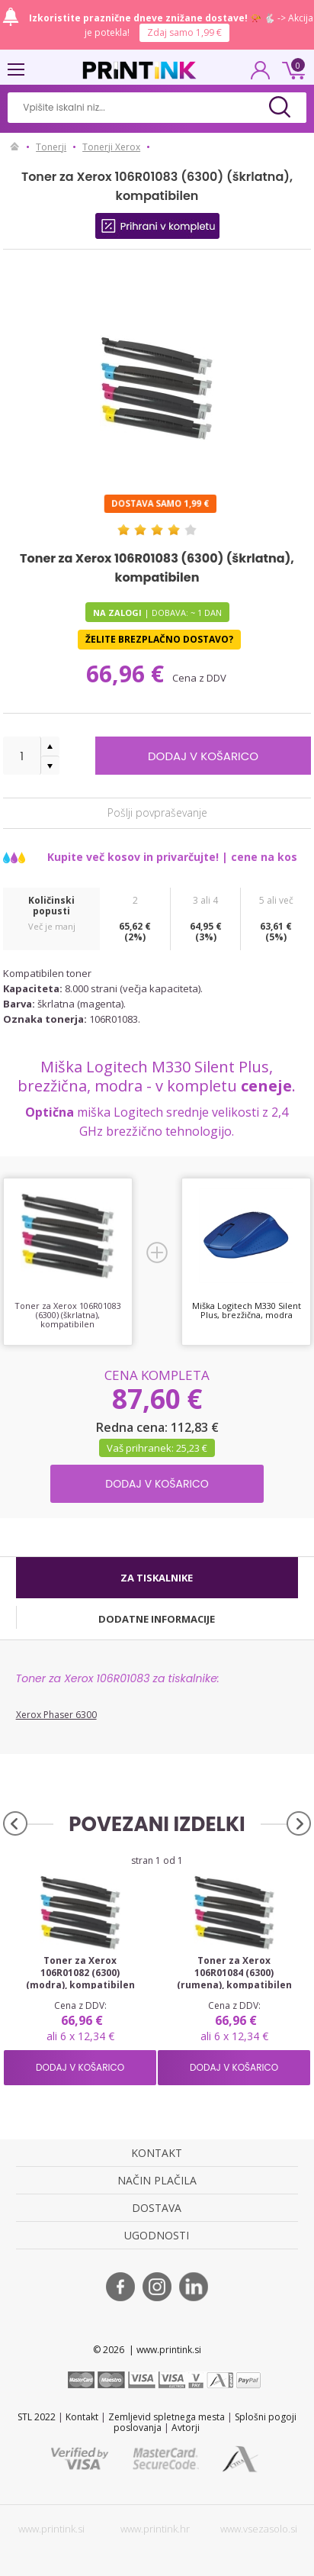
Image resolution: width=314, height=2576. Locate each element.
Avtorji (185, 2427)
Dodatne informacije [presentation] (156, 1619)
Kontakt (82, 2416)
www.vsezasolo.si (258, 2529)
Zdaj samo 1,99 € (184, 32)
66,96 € (128, 673)
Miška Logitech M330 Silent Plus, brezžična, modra (246, 1310)
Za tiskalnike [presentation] (156, 1578)
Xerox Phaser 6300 (56, 1714)
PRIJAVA (260, 75)
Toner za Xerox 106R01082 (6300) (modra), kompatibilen (80, 1973)
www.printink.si (51, 2529)
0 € (291, 68)
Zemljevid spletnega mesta (166, 2416)
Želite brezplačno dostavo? (159, 639)
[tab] (157, 1577)
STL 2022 (37, 2416)
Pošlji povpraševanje (157, 811)
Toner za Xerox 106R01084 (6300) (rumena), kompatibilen (234, 1973)
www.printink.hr (155, 2529)
